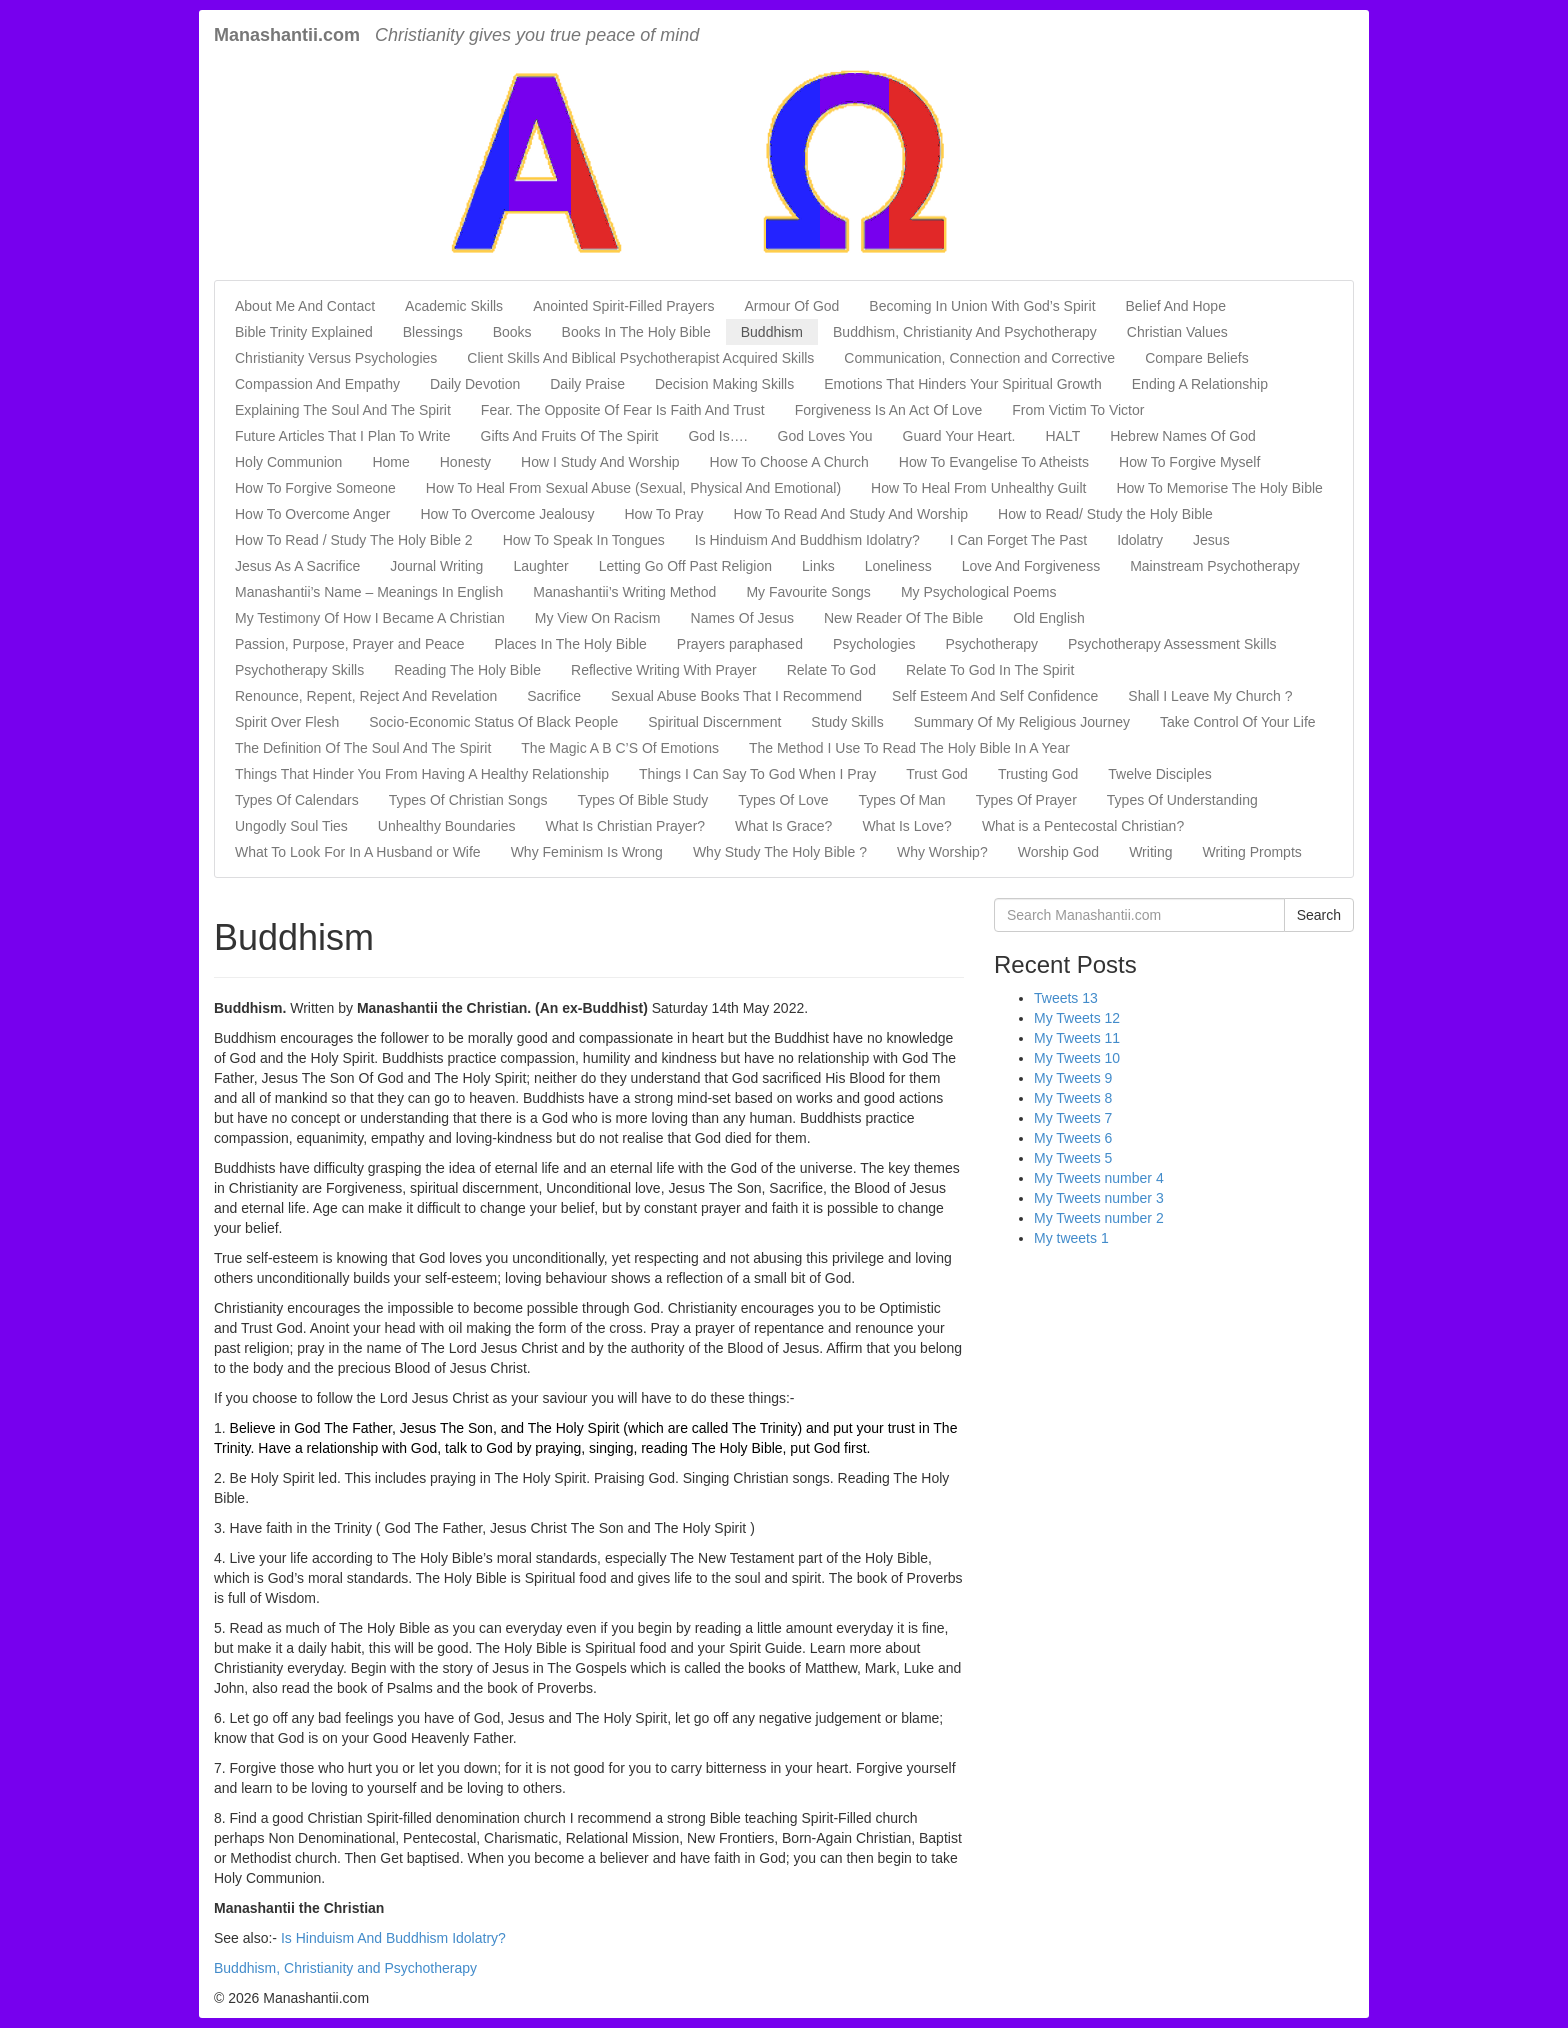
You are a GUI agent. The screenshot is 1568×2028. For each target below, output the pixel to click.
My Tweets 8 (1073, 1098)
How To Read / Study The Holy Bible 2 (354, 540)
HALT (1062, 436)
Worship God (1058, 852)
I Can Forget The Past (1018, 540)
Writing (1150, 852)
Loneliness (898, 566)
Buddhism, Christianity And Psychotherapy (965, 332)
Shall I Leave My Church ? (1210, 696)
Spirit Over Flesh (287, 722)
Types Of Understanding (1182, 800)
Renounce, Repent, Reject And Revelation (366, 696)
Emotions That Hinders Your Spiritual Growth (963, 384)
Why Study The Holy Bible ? (780, 852)
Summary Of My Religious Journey (1022, 722)
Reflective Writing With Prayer (664, 670)
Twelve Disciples (1159, 774)
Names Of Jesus (742, 618)
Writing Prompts (1251, 852)
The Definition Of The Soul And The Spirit (363, 748)
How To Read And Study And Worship (851, 514)
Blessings (433, 332)
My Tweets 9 (1073, 1078)
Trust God (937, 774)
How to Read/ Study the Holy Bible (1105, 514)
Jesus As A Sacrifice (297, 566)
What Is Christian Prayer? (626, 826)
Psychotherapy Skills (299, 670)
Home (390, 462)
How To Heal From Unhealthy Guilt (978, 488)
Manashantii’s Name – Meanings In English (369, 592)
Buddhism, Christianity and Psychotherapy (345, 1968)
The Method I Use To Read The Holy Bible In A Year (909, 748)
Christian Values (1177, 332)
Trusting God (1038, 774)
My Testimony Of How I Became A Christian (370, 618)
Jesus (1211, 540)
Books (512, 332)
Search (1319, 915)
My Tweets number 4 (1099, 1178)
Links (818, 566)
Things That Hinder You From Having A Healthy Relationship (422, 774)
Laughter (540, 566)
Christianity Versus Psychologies (336, 358)
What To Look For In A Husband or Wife (358, 852)
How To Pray (663, 514)
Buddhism (772, 332)
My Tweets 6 (1073, 1138)
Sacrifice (554, 696)
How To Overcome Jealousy (507, 514)
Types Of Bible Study (642, 800)
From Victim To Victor (1078, 410)
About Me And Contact (305, 306)
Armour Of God (791, 306)
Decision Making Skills (724, 384)
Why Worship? (942, 852)
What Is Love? (907, 826)
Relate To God (831, 670)
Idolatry (1140, 540)
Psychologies (874, 644)
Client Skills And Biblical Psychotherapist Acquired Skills (640, 358)
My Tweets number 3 (1099, 1198)
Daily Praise (587, 384)
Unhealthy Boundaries (447, 826)
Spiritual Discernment (714, 722)
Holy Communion (288, 462)
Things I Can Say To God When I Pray (757, 774)
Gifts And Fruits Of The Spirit (570, 436)
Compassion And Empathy (317, 384)
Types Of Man (902, 800)
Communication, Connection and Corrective (979, 358)
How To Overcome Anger (312, 514)
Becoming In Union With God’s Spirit (982, 306)
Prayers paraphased (740, 644)
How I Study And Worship (600, 462)
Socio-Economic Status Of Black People (493, 722)
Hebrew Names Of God (1183, 436)
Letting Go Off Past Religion (685, 566)
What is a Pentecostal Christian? (1083, 826)
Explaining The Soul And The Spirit (343, 410)
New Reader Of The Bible (903, 618)
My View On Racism (598, 618)
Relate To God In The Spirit (990, 670)
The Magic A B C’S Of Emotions (620, 748)
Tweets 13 (1066, 998)
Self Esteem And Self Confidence (995, 696)
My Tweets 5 (1073, 1158)
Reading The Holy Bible (467, 670)
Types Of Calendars (297, 800)
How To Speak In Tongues (584, 540)
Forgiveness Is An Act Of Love (889, 410)
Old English (1049, 618)
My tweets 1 (1071, 1238)
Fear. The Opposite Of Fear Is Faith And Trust (623, 410)
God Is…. (717, 436)
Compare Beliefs (1197, 358)
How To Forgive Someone (315, 488)
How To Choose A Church (789, 462)
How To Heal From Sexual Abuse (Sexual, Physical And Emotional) (633, 488)
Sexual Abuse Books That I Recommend (736, 696)
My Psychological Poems (979, 592)
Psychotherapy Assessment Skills (1172, 644)
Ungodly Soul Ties (291, 826)
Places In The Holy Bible (571, 644)
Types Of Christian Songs (468, 800)
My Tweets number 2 (1099, 1218)
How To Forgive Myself (1189, 462)
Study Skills (847, 722)
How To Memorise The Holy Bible (1219, 488)
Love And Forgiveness (1031, 566)
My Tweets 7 (1073, 1118)
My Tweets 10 (1077, 1058)
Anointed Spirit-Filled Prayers (623, 306)
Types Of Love (783, 800)
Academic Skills (454, 306)
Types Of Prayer (1026, 800)
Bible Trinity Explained (304, 332)
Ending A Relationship (1200, 384)
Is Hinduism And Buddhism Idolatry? (807, 540)
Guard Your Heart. (959, 436)
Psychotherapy (991, 644)
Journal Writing (436, 566)
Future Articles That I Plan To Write (343, 436)
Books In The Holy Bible (636, 332)
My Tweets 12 (1077, 1018)
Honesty (465, 462)
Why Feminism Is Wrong (587, 852)
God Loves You (825, 436)
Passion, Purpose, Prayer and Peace (350, 644)
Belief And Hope (1176, 306)
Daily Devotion (475, 384)
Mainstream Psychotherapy (1215, 566)
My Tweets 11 (1077, 1038)
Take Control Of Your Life (1238, 722)
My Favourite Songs (808, 592)
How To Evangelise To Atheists (994, 462)
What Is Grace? (783, 826)
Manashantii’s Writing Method (624, 592)
